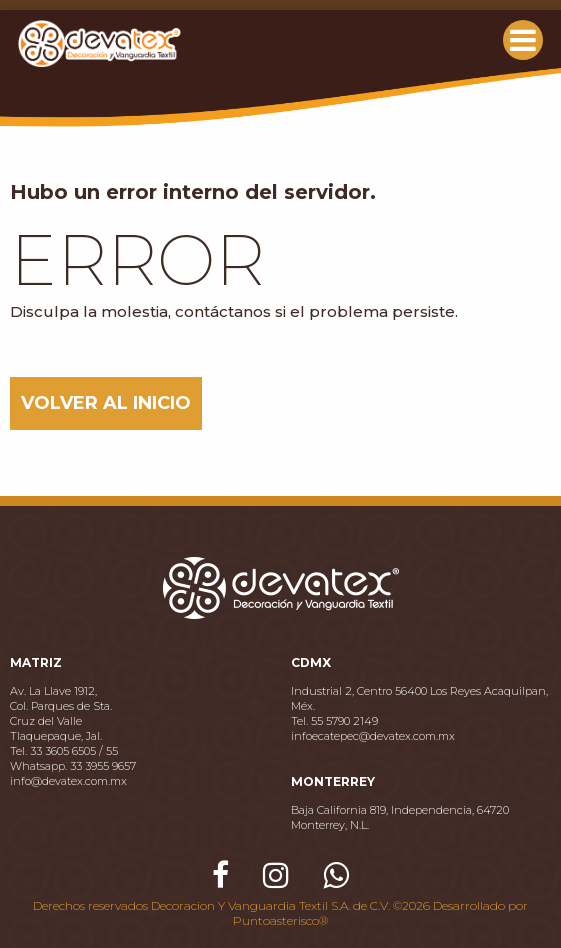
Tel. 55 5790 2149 (334, 721)
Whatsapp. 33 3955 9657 (73, 766)
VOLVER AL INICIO (106, 403)
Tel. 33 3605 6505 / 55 (64, 751)
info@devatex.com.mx (68, 781)
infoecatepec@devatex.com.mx (373, 736)
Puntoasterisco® (280, 920)
